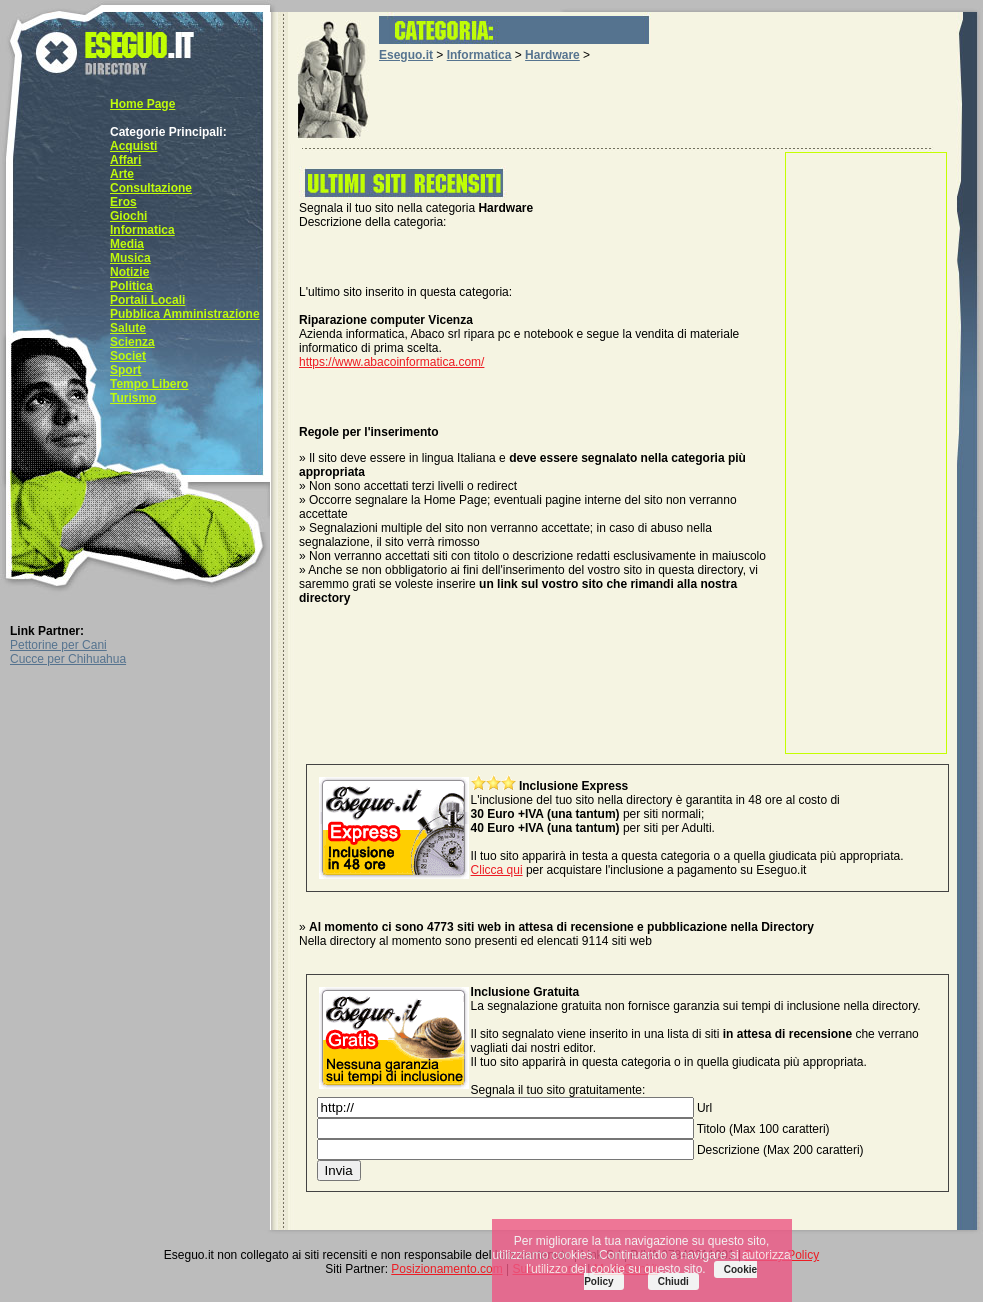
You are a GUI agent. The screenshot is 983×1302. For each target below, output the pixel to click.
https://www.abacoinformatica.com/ (391, 362)
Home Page (142, 104)
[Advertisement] (866, 453)
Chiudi (673, 1281)
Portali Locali (147, 300)
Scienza (132, 342)
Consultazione (151, 188)
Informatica (142, 230)
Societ (128, 356)
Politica (131, 286)
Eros (123, 202)
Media (127, 244)
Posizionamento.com (446, 1269)
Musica (130, 258)
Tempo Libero (149, 384)
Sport (125, 370)
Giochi (128, 216)
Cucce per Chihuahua (68, 659)
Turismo (133, 398)
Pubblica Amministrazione (185, 314)
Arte (122, 174)
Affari (125, 160)
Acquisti (133, 146)
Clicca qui (497, 870)
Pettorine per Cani (58, 645)
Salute (128, 328)
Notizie (129, 272)
